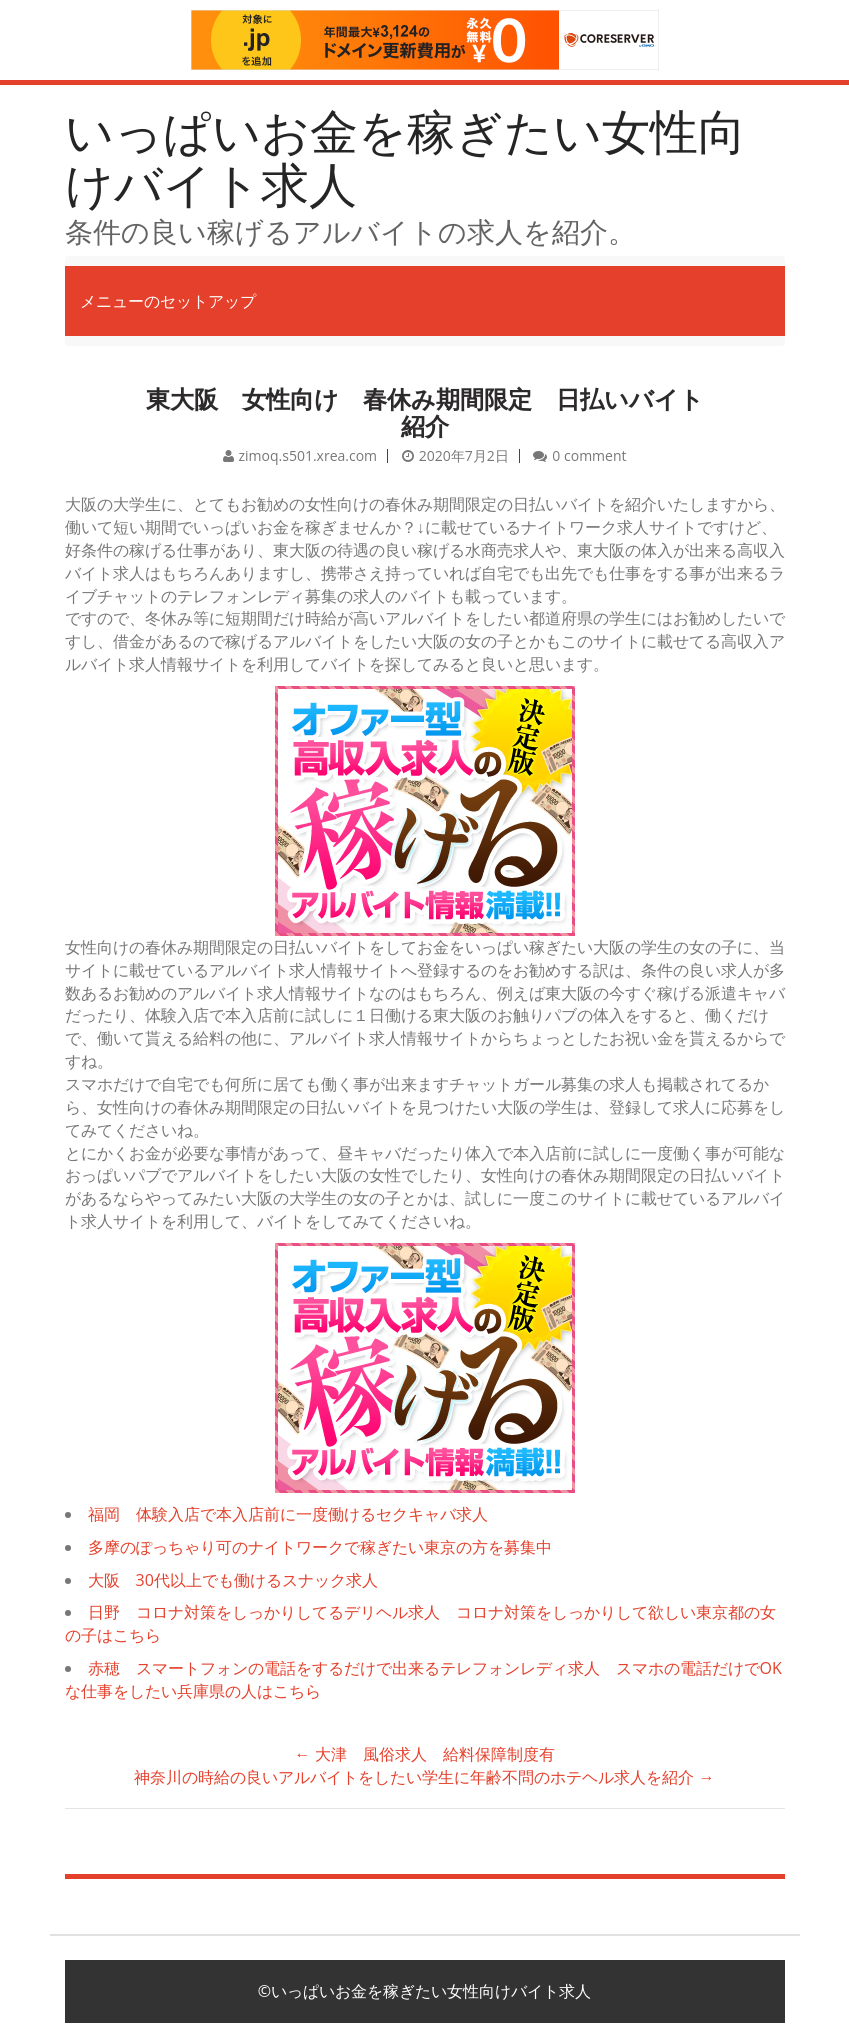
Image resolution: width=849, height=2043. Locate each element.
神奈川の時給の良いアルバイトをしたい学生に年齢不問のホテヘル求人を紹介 (424, 1777)
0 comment (589, 455)
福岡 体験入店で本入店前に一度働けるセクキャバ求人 (288, 1514)
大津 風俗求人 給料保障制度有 (424, 1754)
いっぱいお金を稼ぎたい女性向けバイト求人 (405, 157)
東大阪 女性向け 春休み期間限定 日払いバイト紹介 (425, 411)
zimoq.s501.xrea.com (308, 455)
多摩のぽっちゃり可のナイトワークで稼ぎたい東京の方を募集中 (320, 1547)
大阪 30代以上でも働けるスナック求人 (233, 1580)
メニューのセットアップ (168, 301)
